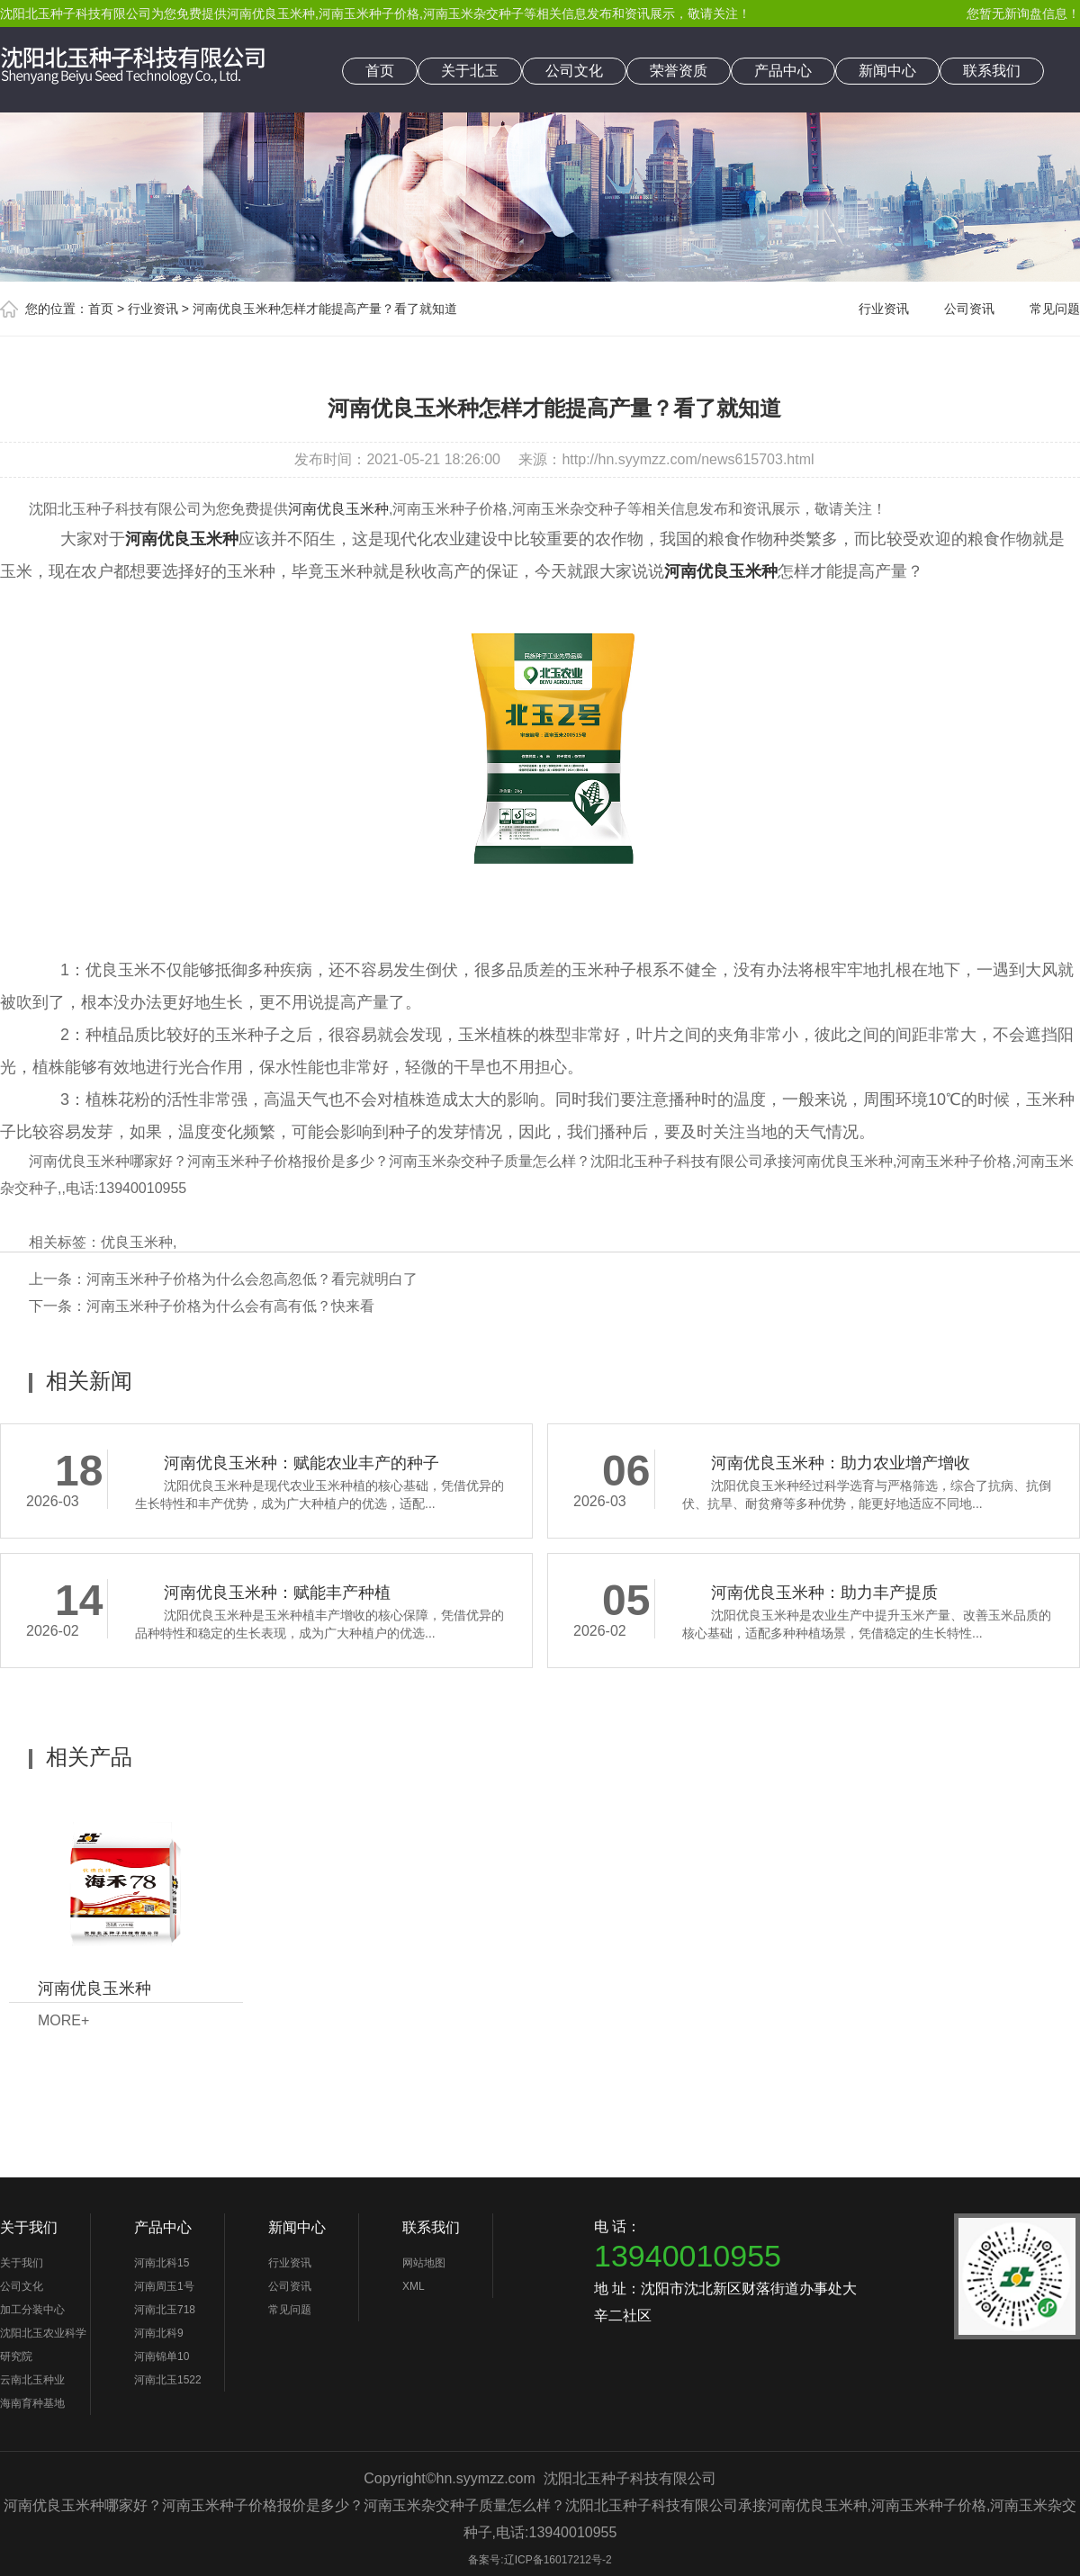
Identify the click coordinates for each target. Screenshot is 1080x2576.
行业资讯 (153, 308)
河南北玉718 (164, 2309)
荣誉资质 (678, 70)
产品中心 (783, 70)
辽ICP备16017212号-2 (558, 2560)
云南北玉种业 (32, 2380)
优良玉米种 (137, 1242)
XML (413, 2286)
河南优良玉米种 (271, 13)
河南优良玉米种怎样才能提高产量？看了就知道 (325, 308)
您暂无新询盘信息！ (1023, 13)
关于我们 (29, 2227)
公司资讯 (969, 308)
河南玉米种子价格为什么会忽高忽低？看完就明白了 (252, 1279)
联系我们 (992, 70)
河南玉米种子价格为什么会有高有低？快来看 (230, 1306)
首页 (379, 70)
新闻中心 (887, 70)
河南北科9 (159, 2333)
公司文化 (574, 70)
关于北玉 (470, 70)
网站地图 (424, 2263)
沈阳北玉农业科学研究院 (43, 2345)
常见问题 (1055, 308)
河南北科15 (161, 2263)
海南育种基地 (32, 2403)
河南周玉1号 (164, 2286)
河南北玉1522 (168, 2380)
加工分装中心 (32, 2309)
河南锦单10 (161, 2356)
